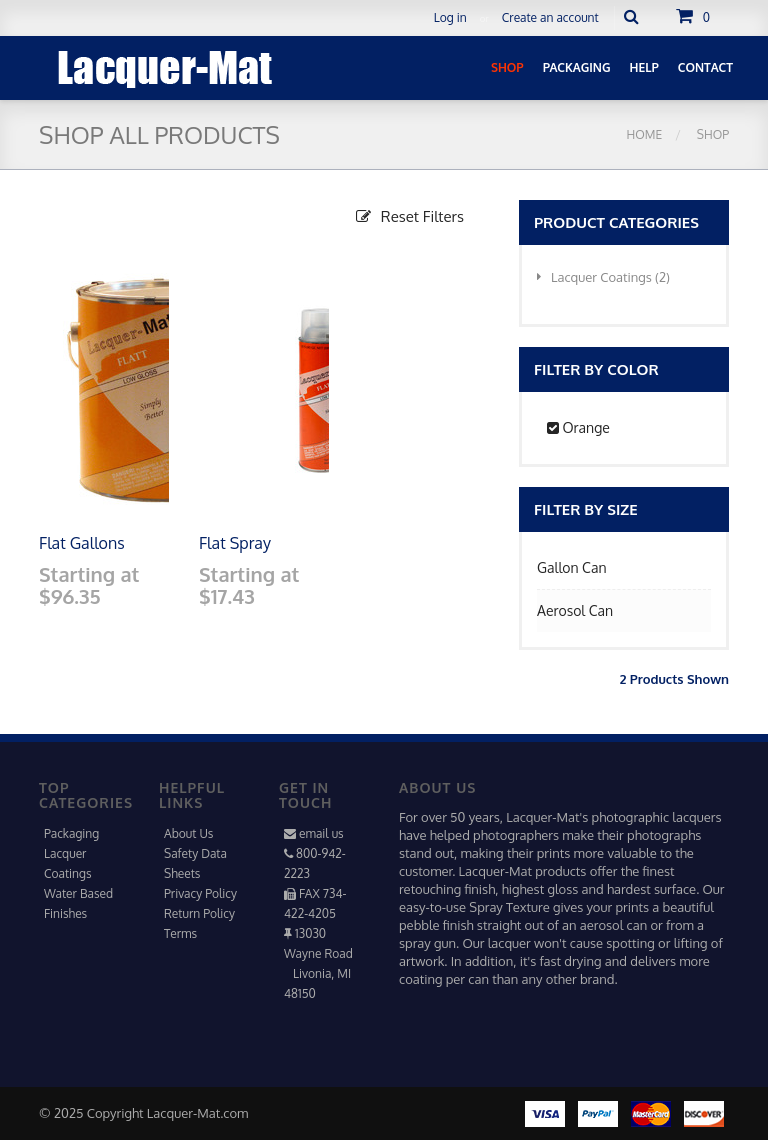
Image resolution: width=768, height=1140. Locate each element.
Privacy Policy (200, 893)
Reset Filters (410, 216)
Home (645, 134)
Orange (578, 427)
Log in (450, 17)
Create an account (550, 17)
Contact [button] (705, 67)
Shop (711, 134)
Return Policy (199, 913)
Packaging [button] (577, 67)
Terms (180, 933)
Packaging (71, 833)
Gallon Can (572, 567)
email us (321, 833)
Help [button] (644, 67)
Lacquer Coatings (603, 277)
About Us (188, 833)
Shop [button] (507, 67)
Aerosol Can (575, 610)
